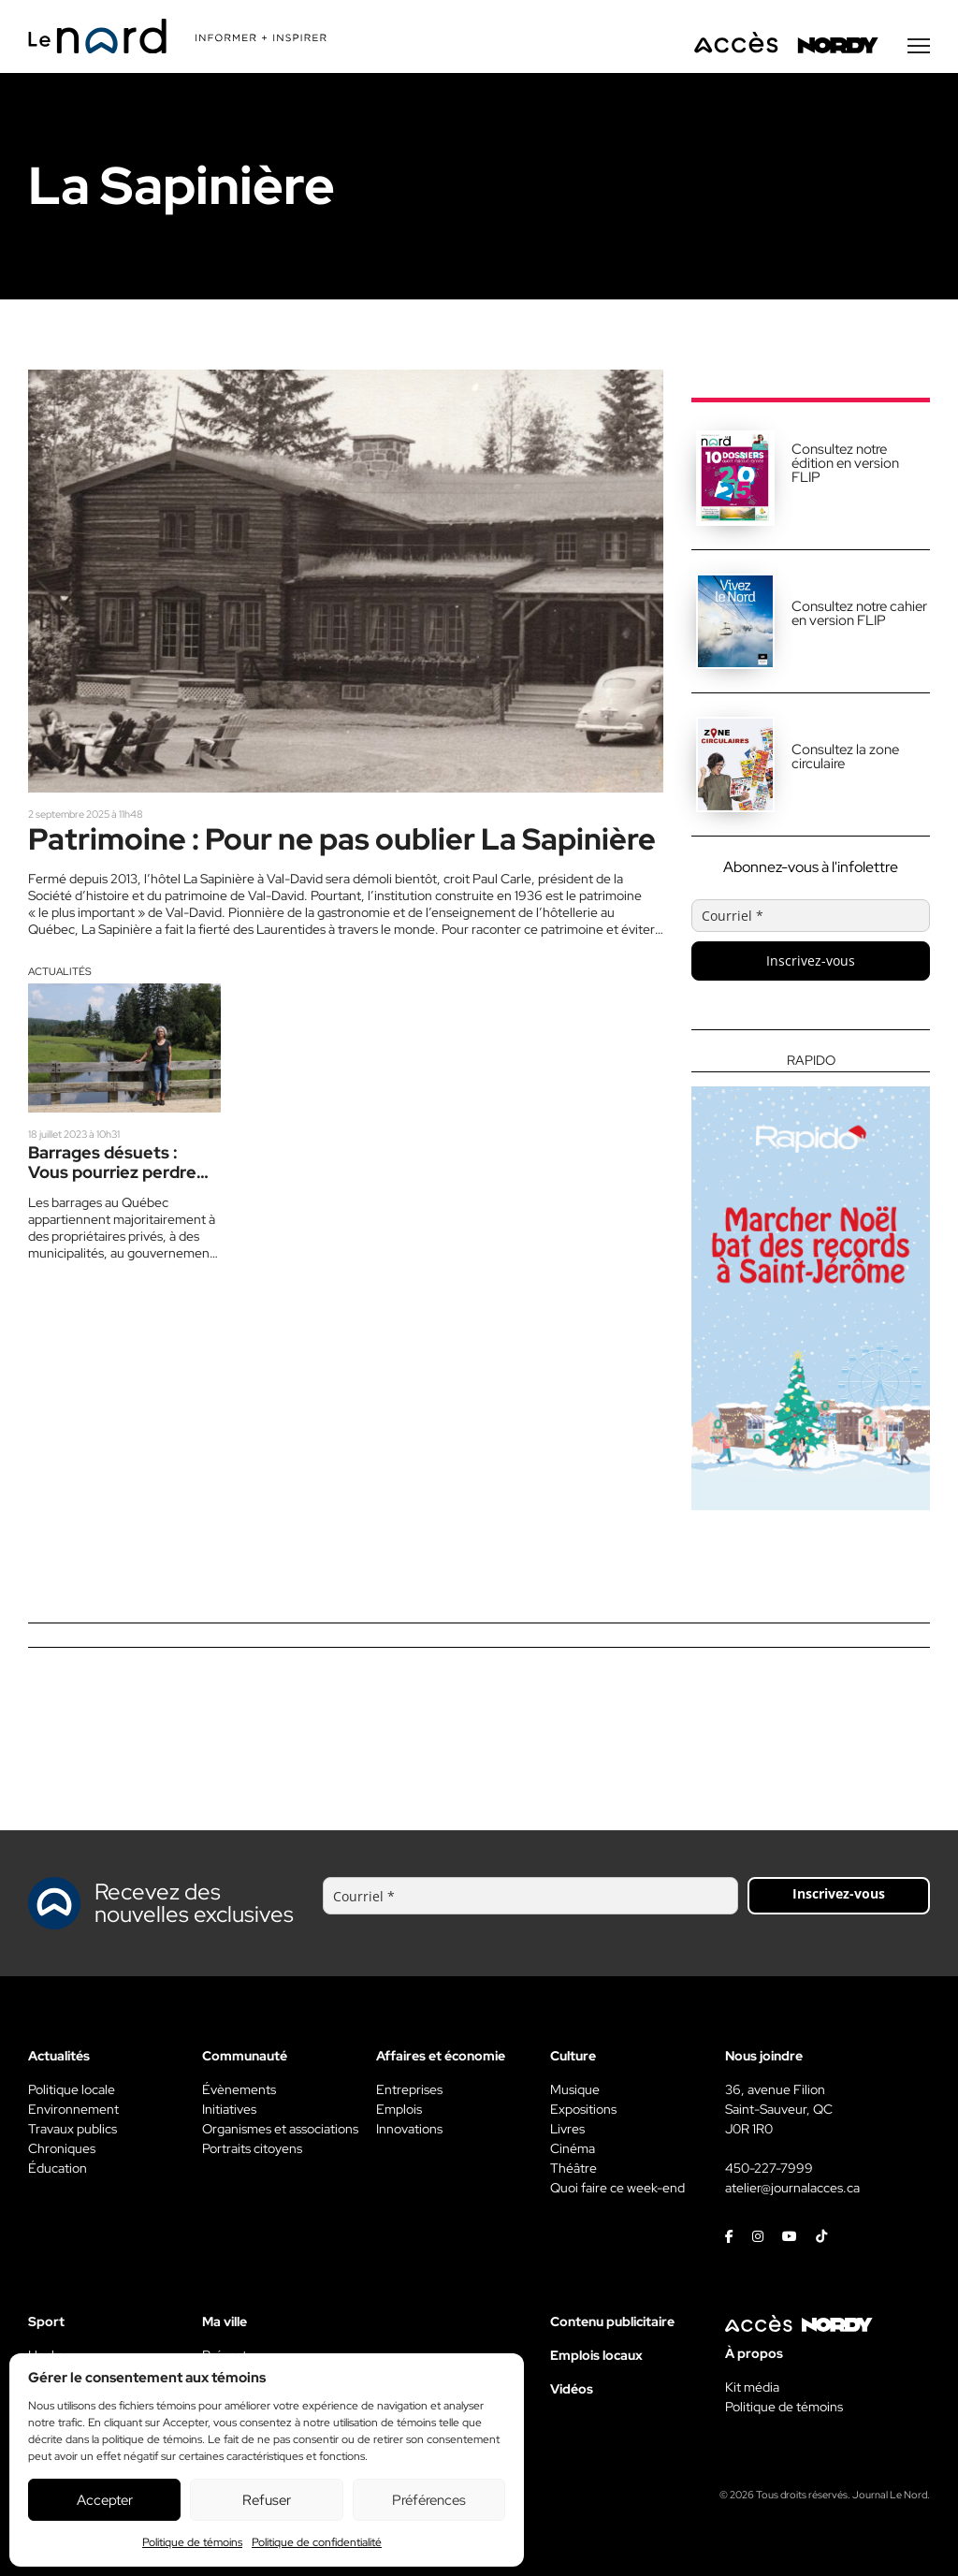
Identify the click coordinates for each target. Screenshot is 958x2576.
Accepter (105, 2500)
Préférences (429, 2500)
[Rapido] (810, 1282)
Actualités (60, 971)
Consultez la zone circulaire (845, 756)
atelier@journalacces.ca (792, 2187)
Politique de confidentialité (317, 2542)
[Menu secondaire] (918, 45)
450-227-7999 (769, 2168)
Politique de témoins (192, 2542)
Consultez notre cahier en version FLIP (859, 613)
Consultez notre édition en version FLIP (845, 463)
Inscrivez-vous (810, 960)
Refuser (266, 2500)
